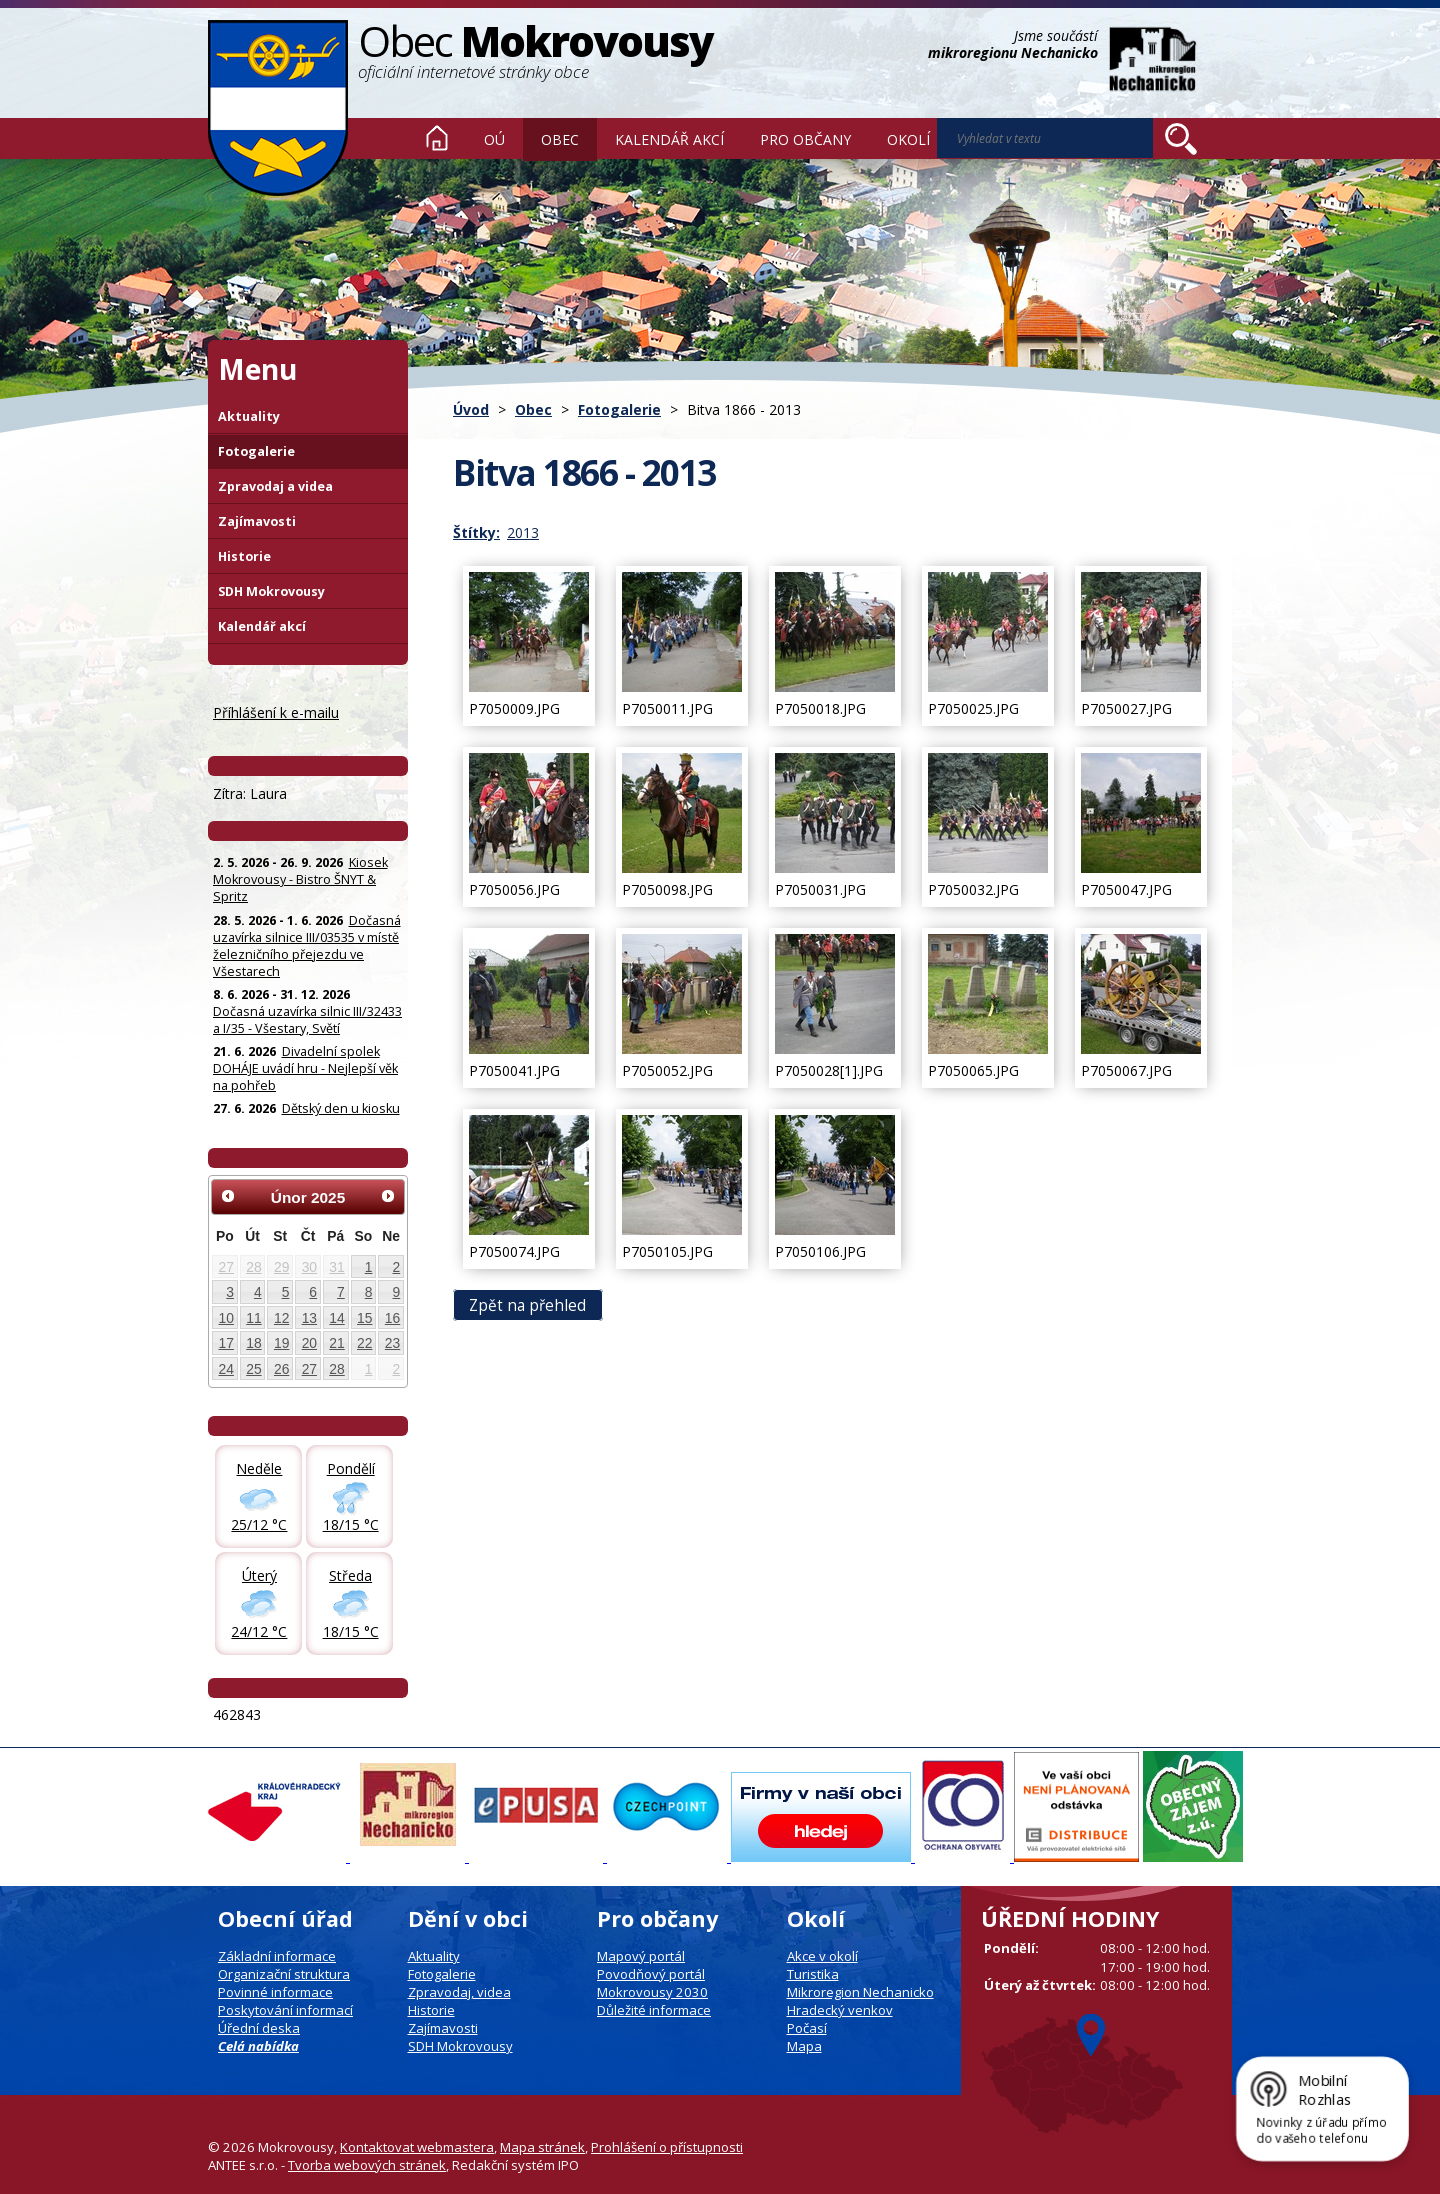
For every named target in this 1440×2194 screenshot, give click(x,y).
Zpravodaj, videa (459, 1992)
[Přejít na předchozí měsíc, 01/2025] (228, 1196)
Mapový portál (641, 1956)
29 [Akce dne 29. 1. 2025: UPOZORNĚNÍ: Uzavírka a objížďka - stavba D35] (281, 1267)
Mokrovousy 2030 (652, 1992)
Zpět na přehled (527, 1304)
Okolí (908, 139)
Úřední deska (259, 2028)
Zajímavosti (257, 521)
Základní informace (277, 1956)
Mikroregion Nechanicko (860, 1992)
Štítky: (476, 532)
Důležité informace (654, 2010)
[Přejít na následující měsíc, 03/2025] (388, 1196)
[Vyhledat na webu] (1045, 138)
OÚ (494, 139)
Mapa (804, 2046)
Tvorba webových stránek (367, 2165)
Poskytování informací (285, 2010)
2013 (523, 532)
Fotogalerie (619, 409)
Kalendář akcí (669, 139)
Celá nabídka (258, 2046)
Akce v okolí (822, 1956)
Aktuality (249, 416)
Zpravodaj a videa (275, 486)
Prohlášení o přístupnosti (667, 2147)
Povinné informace (275, 1992)
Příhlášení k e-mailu (276, 712)
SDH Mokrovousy (271, 591)
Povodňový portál (651, 1974)
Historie (244, 556)
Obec (560, 139)
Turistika (813, 1974)
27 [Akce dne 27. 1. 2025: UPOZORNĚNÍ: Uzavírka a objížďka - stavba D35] (226, 1267)
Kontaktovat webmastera (417, 2147)
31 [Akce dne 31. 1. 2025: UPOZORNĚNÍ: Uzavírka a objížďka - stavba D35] (336, 1267)
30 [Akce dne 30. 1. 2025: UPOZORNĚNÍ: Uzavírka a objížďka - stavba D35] (309, 1267)
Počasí (807, 2028)
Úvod (437, 138)
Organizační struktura (284, 1974)
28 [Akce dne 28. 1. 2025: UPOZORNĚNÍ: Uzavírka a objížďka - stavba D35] (253, 1267)
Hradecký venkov (840, 2010)
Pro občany (805, 139)
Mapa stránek (542, 2147)
